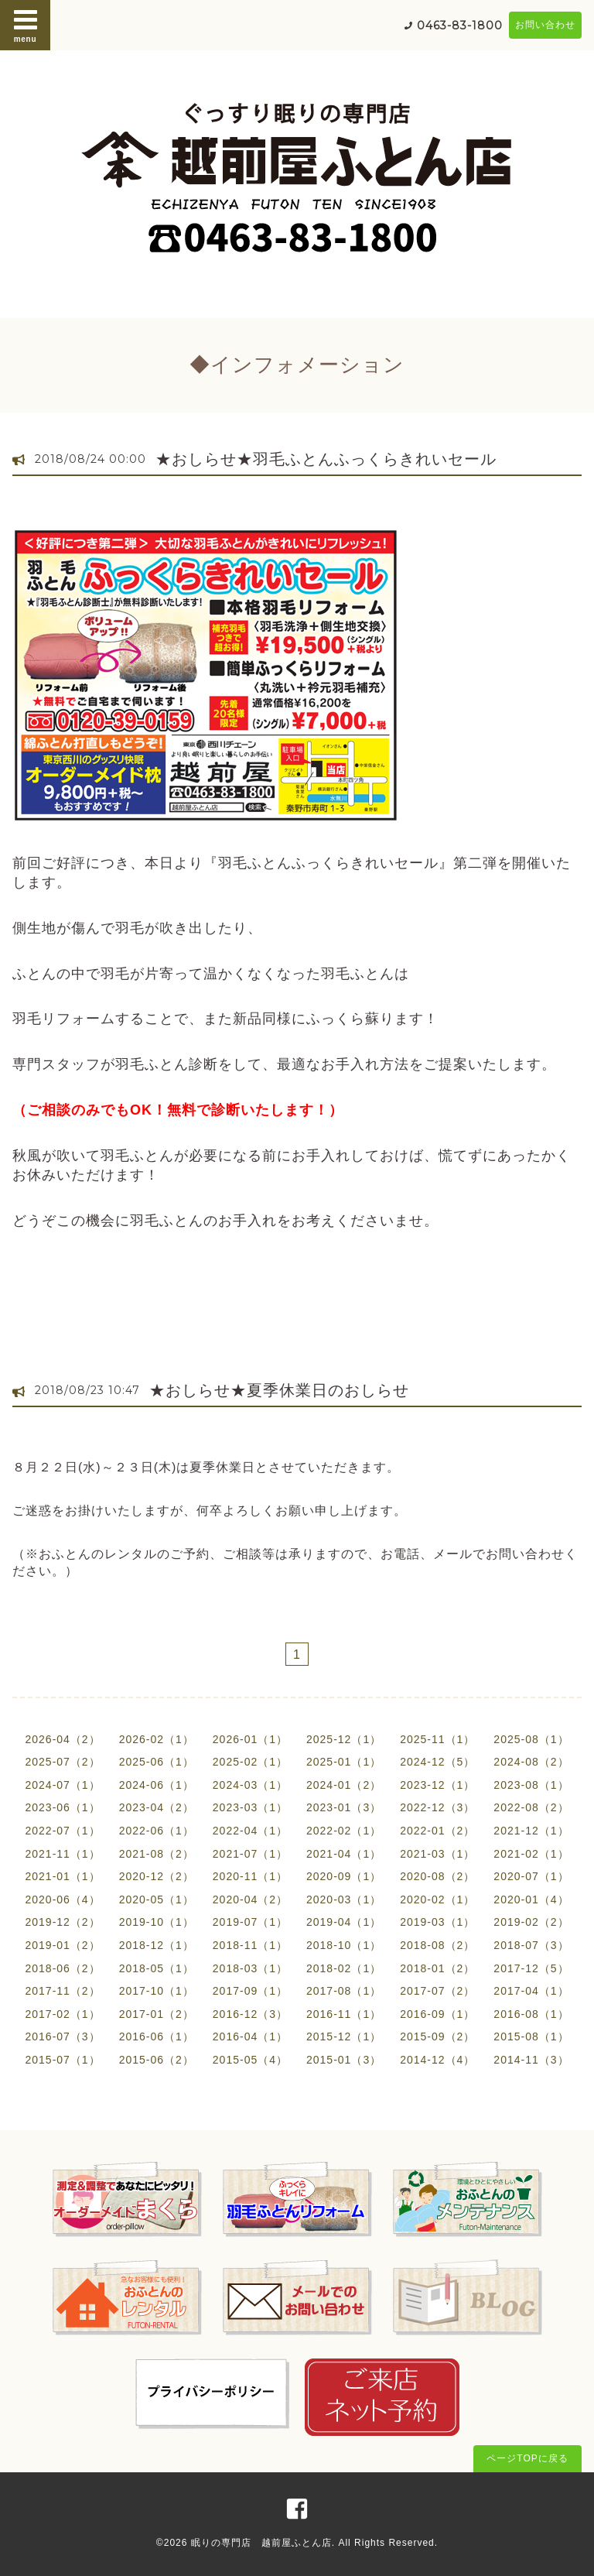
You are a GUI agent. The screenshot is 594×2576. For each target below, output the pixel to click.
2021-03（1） (437, 1854)
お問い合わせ (545, 24)
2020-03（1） (343, 1899)
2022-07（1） (62, 1830)
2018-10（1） (343, 1945)
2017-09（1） (250, 1991)
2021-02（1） (530, 1854)
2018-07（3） (530, 1945)
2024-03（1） (250, 1785)
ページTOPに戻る (527, 2458)
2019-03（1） (437, 1922)
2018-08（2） (437, 1945)
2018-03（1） (250, 1968)
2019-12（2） (62, 1922)
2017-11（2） (62, 1991)
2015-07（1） (62, 2060)
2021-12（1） (530, 1830)
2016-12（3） (250, 2014)
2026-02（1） (156, 1739)
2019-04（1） (343, 1922)
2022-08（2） (530, 1807)
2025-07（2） (62, 1762)
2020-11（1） (250, 1876)
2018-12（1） (156, 1945)
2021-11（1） (62, 1854)
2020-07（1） (530, 1876)
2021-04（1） (343, 1854)
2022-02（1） (343, 1830)
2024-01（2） (343, 1785)
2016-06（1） (156, 2036)
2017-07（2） (437, 1991)
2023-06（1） (62, 1807)
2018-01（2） (437, 1968)
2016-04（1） (250, 2036)
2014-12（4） (437, 2060)
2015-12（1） (343, 2036)
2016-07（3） (62, 2036)
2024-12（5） (437, 1762)
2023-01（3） (343, 1807)
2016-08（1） (530, 2014)
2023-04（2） (156, 1807)
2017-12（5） (530, 1968)
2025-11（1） (437, 1739)
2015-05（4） (250, 2060)
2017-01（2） (156, 2014)
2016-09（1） (437, 2014)
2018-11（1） (250, 1945)
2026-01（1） (250, 1739)
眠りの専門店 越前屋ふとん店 (261, 2542)
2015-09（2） (437, 2036)
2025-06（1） (156, 1762)
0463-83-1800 (460, 26)
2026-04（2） (62, 1739)
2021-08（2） (156, 1854)
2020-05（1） (156, 1899)
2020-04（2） (250, 1899)
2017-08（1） (343, 1991)
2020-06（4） (62, 1899)
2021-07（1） (250, 1854)
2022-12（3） (437, 1807)
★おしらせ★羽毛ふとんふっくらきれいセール (326, 459)
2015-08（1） (530, 2036)
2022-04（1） (250, 1830)
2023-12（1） (437, 1785)
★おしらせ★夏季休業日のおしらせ (279, 1390)
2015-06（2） (156, 2060)
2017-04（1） (530, 1991)
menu (25, 24)
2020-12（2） (156, 1876)
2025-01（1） (343, 1762)
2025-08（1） (530, 1739)
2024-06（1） (156, 1785)
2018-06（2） (62, 1968)
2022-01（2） (437, 1830)
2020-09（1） (343, 1876)
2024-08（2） (530, 1762)
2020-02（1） (437, 1899)
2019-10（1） (156, 1922)
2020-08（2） (437, 1876)
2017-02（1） (62, 2014)
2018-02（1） (343, 1968)
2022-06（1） (156, 1830)
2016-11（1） (343, 2014)
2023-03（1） (250, 1807)
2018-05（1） (156, 1968)
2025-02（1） (250, 1762)
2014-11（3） (530, 2060)
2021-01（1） (62, 1876)
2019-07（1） (250, 1922)
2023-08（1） (530, 1785)
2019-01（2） (62, 1945)
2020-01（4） (530, 1899)
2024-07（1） (62, 1785)
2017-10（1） (156, 1991)
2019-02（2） (530, 1922)
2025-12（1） (343, 1739)
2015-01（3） (343, 2060)
